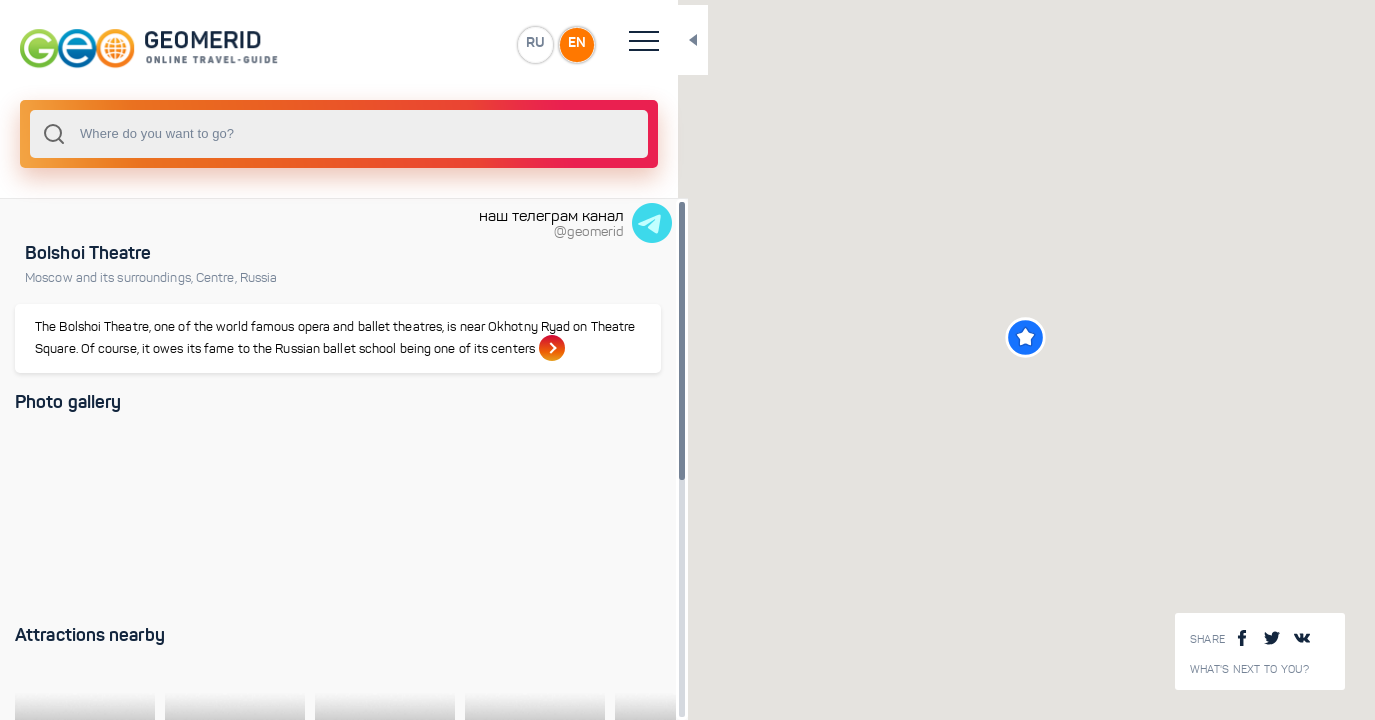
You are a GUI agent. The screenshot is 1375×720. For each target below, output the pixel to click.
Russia (259, 278)
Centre (218, 278)
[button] (957, 337)
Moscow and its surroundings (110, 278)
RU (396, 44)
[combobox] (270, 134)
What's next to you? (1250, 669)
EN (439, 44)
